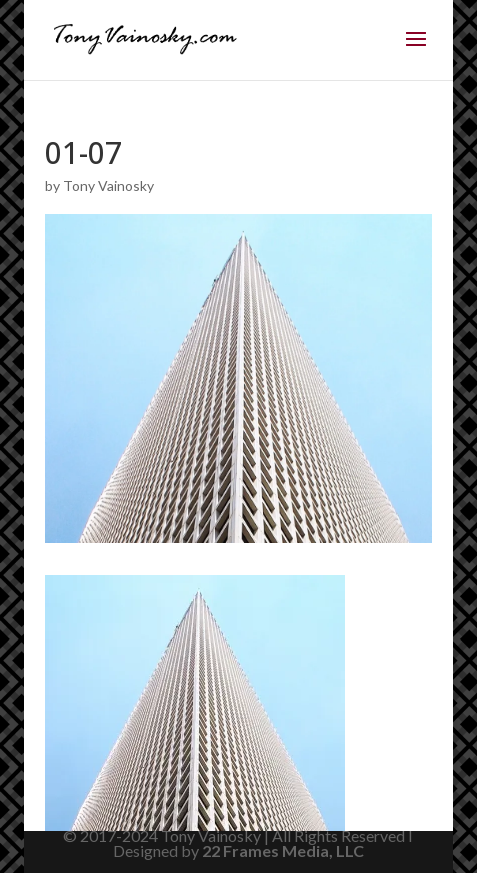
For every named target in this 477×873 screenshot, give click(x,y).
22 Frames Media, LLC (283, 850)
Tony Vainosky (108, 185)
